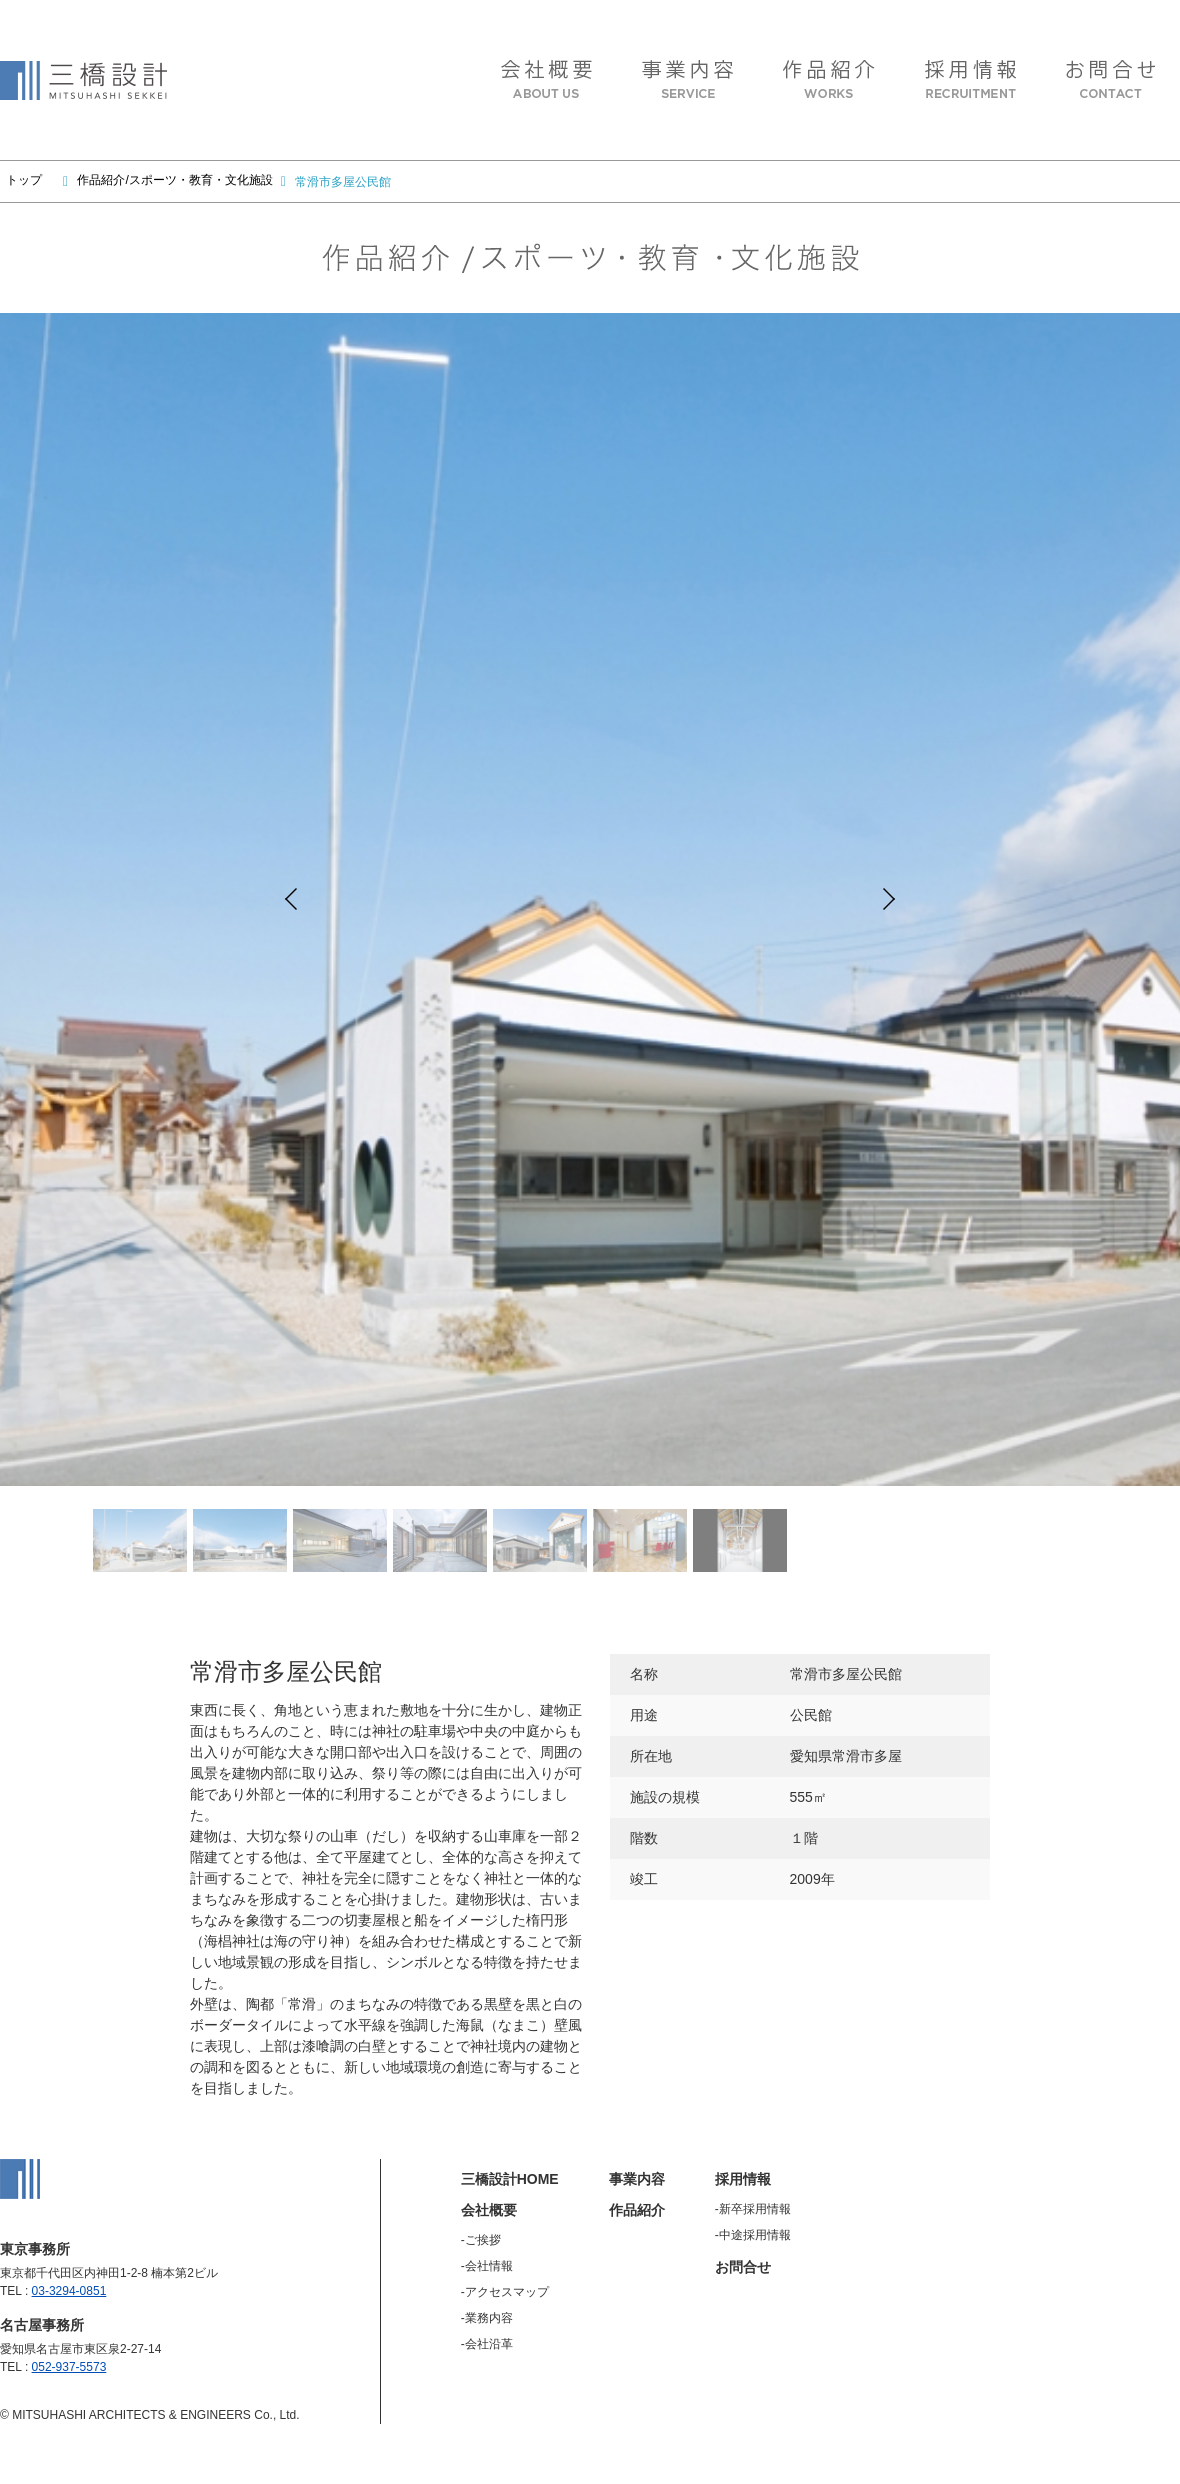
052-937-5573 (69, 2367)
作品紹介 (637, 2210)
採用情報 (743, 2179)
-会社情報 (487, 2266)
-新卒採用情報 (753, 2209)
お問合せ (743, 2267)
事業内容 (637, 2179)
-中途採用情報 (753, 2235)
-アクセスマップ (505, 2292)
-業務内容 (487, 2318)
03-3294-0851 (69, 2291)
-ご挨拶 (481, 2240)
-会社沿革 (487, 2344)
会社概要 (489, 2210)
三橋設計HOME (510, 2179)
